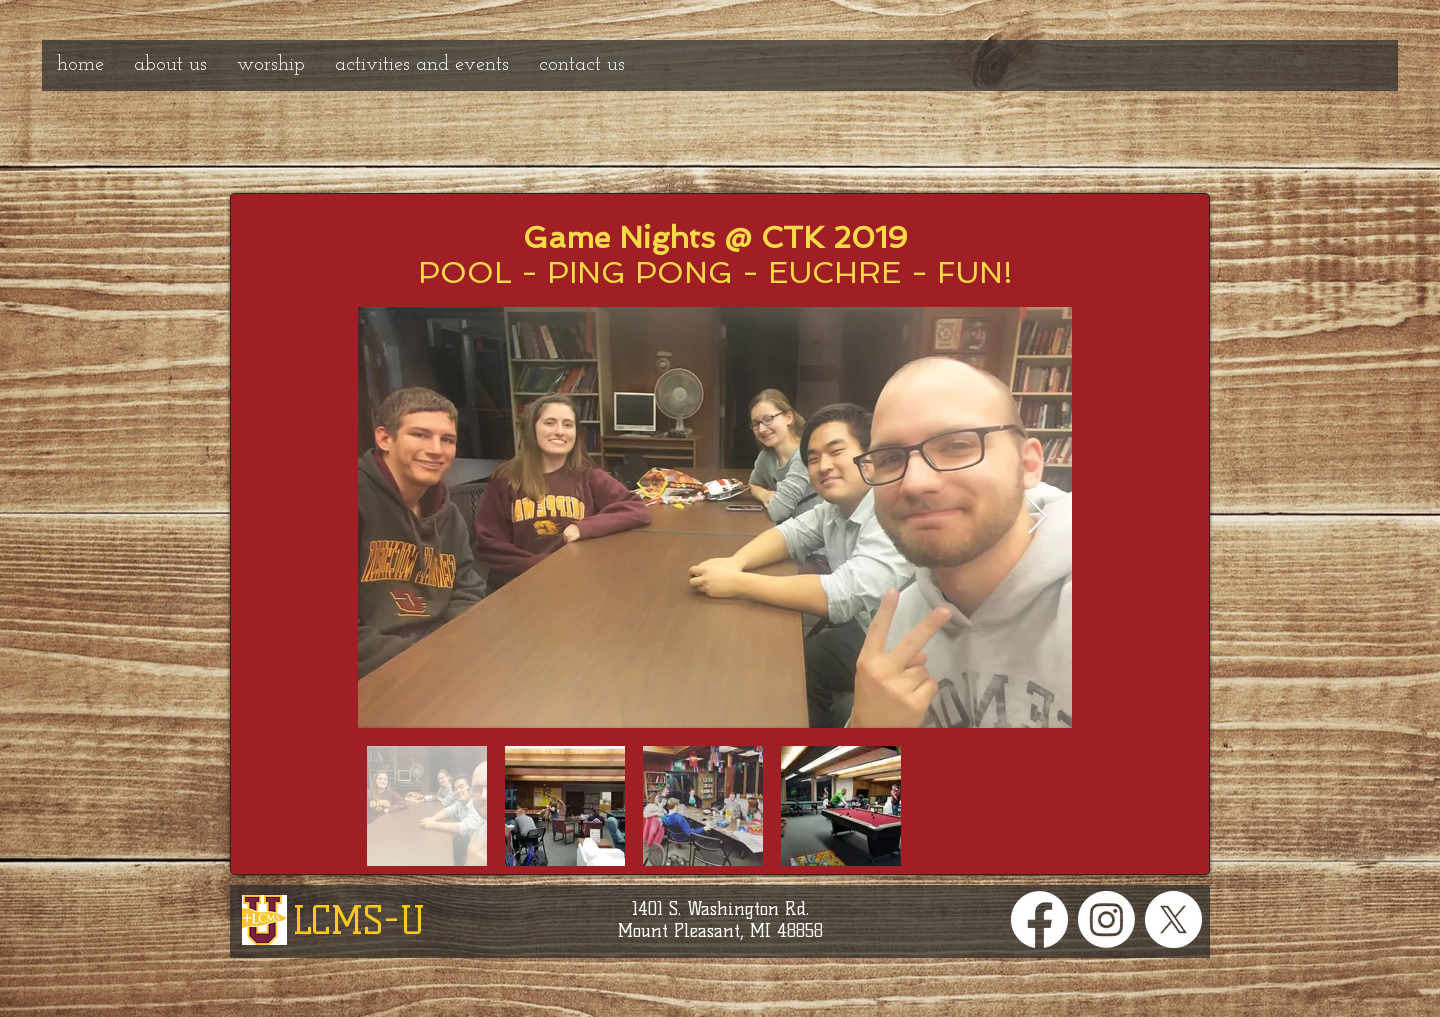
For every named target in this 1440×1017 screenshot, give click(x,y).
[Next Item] (1037, 517)
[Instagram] (1106, 919)
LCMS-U (359, 920)
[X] (1173, 919)
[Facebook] (1039, 919)
